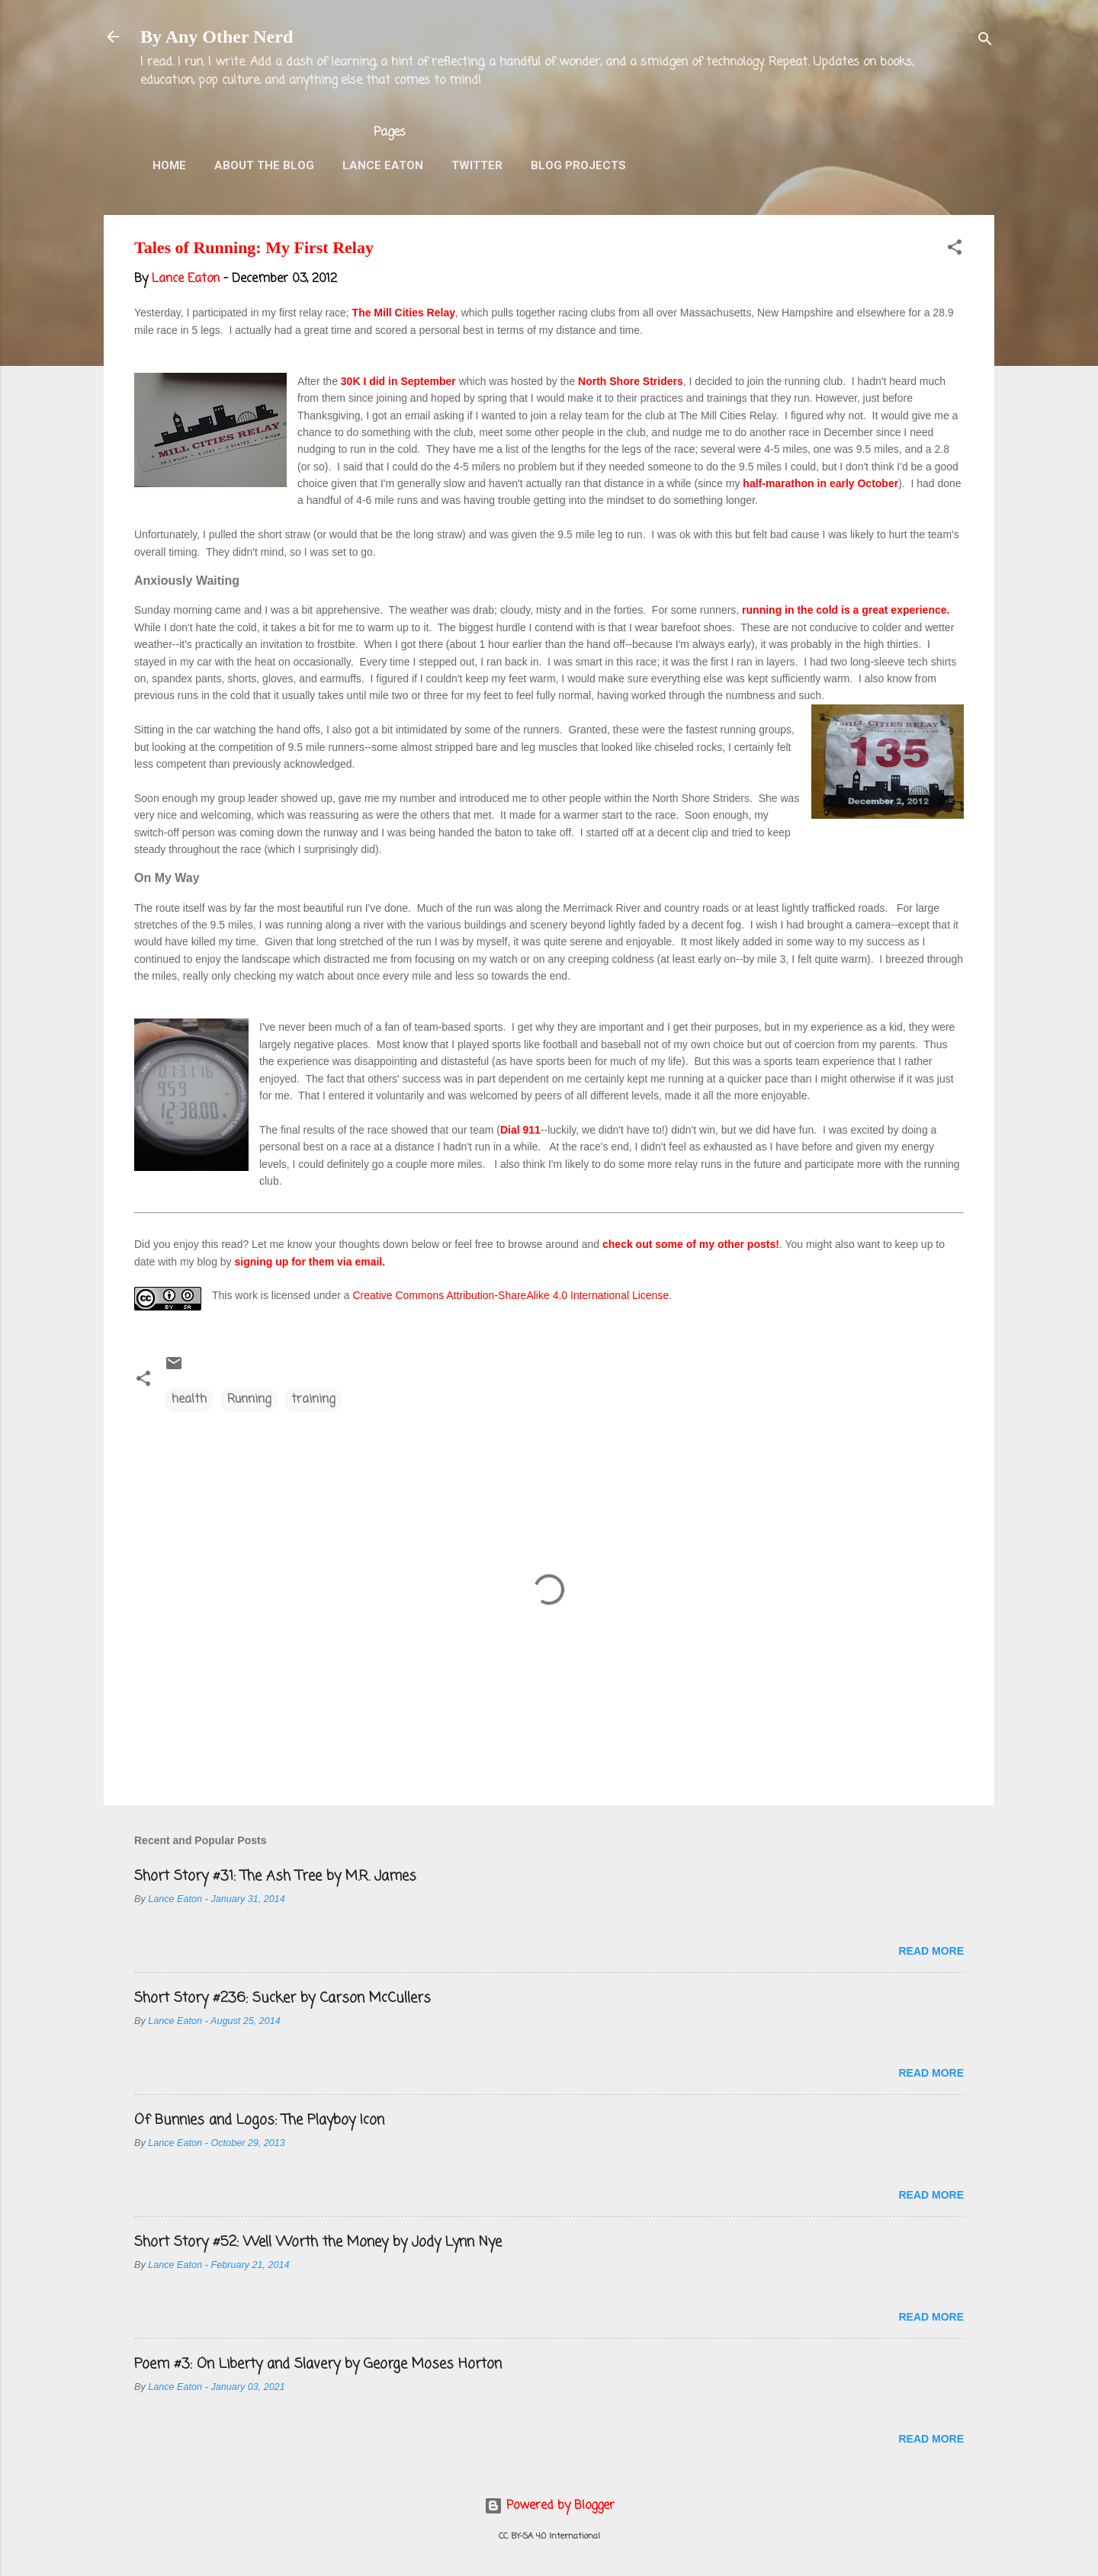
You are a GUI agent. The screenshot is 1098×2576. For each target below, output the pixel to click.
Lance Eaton (382, 165)
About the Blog (264, 165)
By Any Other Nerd (216, 37)
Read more (931, 1951)
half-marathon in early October (820, 483)
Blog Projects (578, 165)
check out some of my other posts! (690, 1244)
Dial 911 (520, 1130)
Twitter (476, 165)
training (313, 1400)
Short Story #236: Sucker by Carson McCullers (282, 1998)
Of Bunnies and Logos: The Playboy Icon (259, 2120)
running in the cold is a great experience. (845, 610)
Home (169, 165)
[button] (955, 250)
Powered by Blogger (549, 2506)
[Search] (985, 41)
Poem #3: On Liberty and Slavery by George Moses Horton (318, 2364)
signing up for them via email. (310, 1262)
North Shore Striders (630, 381)
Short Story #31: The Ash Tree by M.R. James (275, 1876)
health (189, 1400)
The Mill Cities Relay (403, 312)
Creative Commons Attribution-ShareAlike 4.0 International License (510, 1295)
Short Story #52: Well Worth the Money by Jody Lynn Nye (318, 2242)
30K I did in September (398, 381)
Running (249, 1400)
